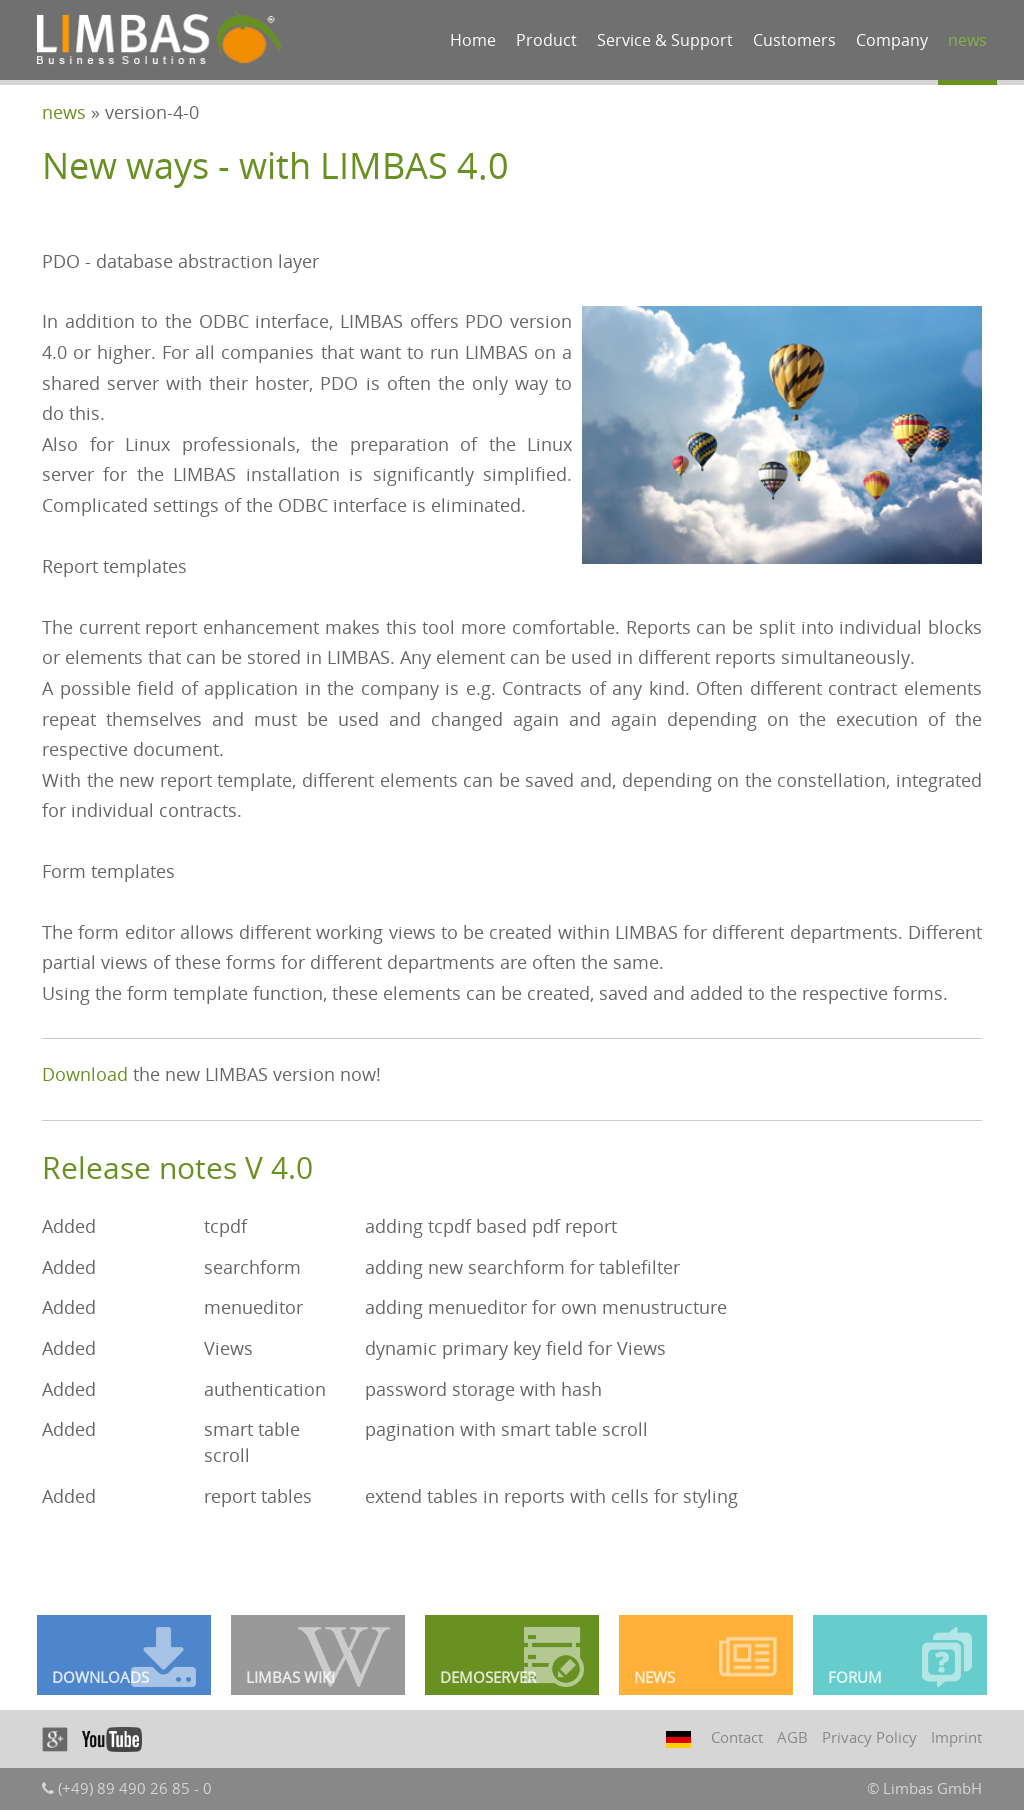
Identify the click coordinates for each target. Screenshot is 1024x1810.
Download (85, 1074)
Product (546, 40)
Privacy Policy (869, 1737)
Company (892, 40)
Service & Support (665, 40)
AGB (792, 1737)
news (967, 40)
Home (473, 40)
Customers (794, 40)
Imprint (956, 1737)
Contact (737, 1737)
